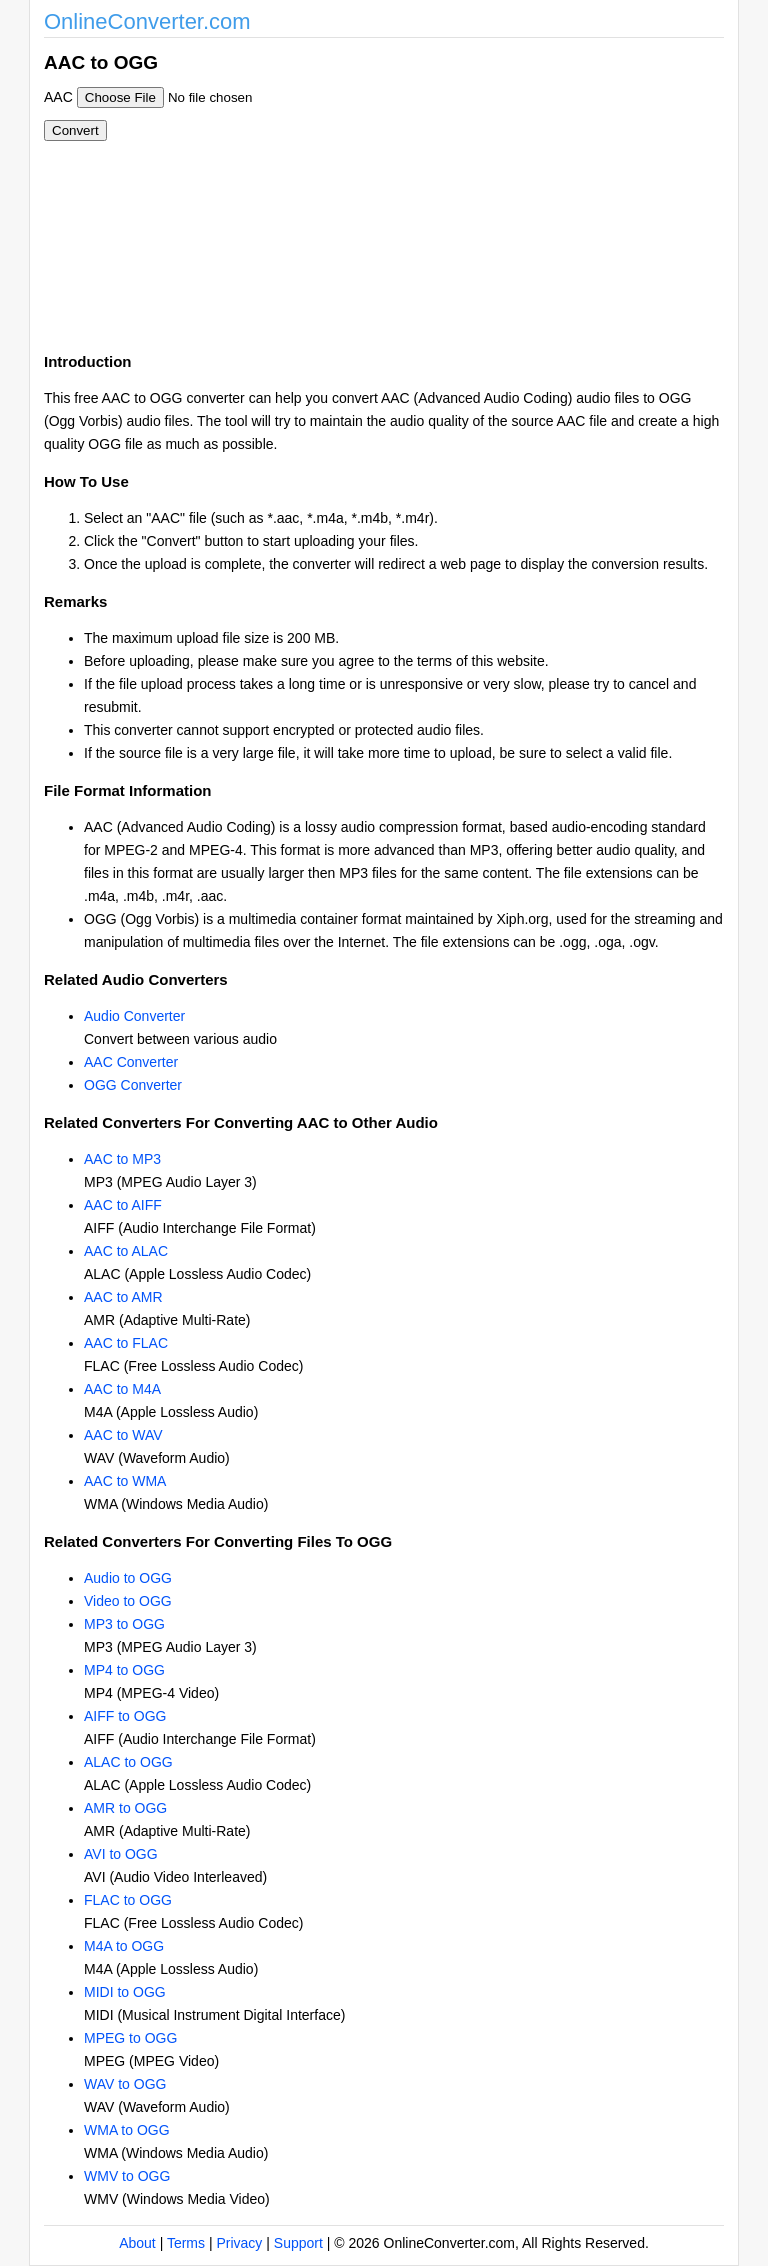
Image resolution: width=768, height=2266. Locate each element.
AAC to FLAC (126, 1343)
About (137, 2243)
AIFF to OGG (125, 1716)
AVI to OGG (121, 1854)
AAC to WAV (123, 1435)
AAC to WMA (125, 1481)
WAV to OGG (125, 2084)
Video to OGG (128, 1601)
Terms (186, 2243)
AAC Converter (131, 1062)
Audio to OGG (128, 1578)
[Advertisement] (492, 188)
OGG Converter (133, 1085)
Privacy (239, 2243)
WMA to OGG (127, 2130)
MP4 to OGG (124, 1670)
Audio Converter (134, 1016)
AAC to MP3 (122, 1159)
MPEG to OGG (130, 2038)
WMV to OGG (127, 2176)
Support (298, 2243)
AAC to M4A (122, 1389)
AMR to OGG (125, 1808)
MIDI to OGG (125, 1992)
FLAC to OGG (128, 1900)
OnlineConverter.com (147, 21)
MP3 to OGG (124, 1624)
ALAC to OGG (128, 1762)
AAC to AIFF (123, 1205)
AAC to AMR (123, 1297)
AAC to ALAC (126, 1251)
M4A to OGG (124, 1946)
